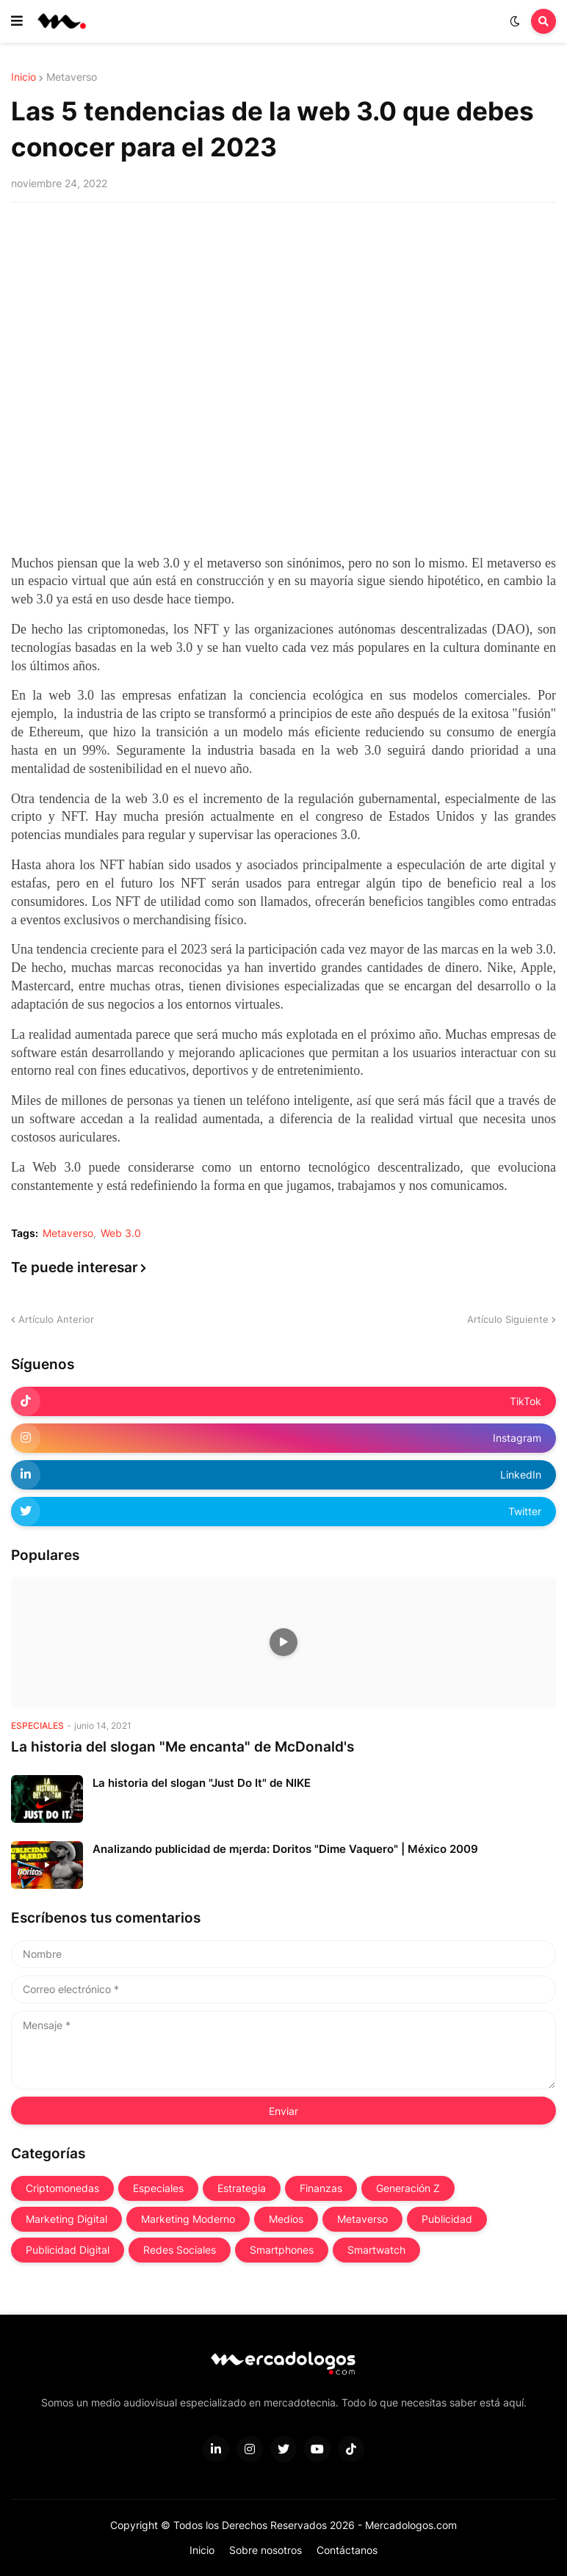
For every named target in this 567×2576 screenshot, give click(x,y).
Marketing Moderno (188, 2219)
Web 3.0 (121, 1233)
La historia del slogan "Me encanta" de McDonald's (182, 1746)
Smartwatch (376, 2249)
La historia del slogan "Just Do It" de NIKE (202, 1783)
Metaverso (71, 77)
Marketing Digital (66, 2219)
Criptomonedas (62, 2188)
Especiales (158, 2188)
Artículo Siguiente (508, 1319)
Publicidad (447, 2219)
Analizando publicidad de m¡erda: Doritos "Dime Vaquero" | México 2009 (285, 1849)
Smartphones (282, 2249)
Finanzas (321, 2188)
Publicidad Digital (67, 2249)
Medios (286, 2219)
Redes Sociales (179, 2249)
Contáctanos (347, 2550)
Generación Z (408, 2188)
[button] (17, 21)
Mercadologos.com (411, 2525)
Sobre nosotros (265, 2550)
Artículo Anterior (56, 1319)
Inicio (23, 77)
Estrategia (241, 2188)
